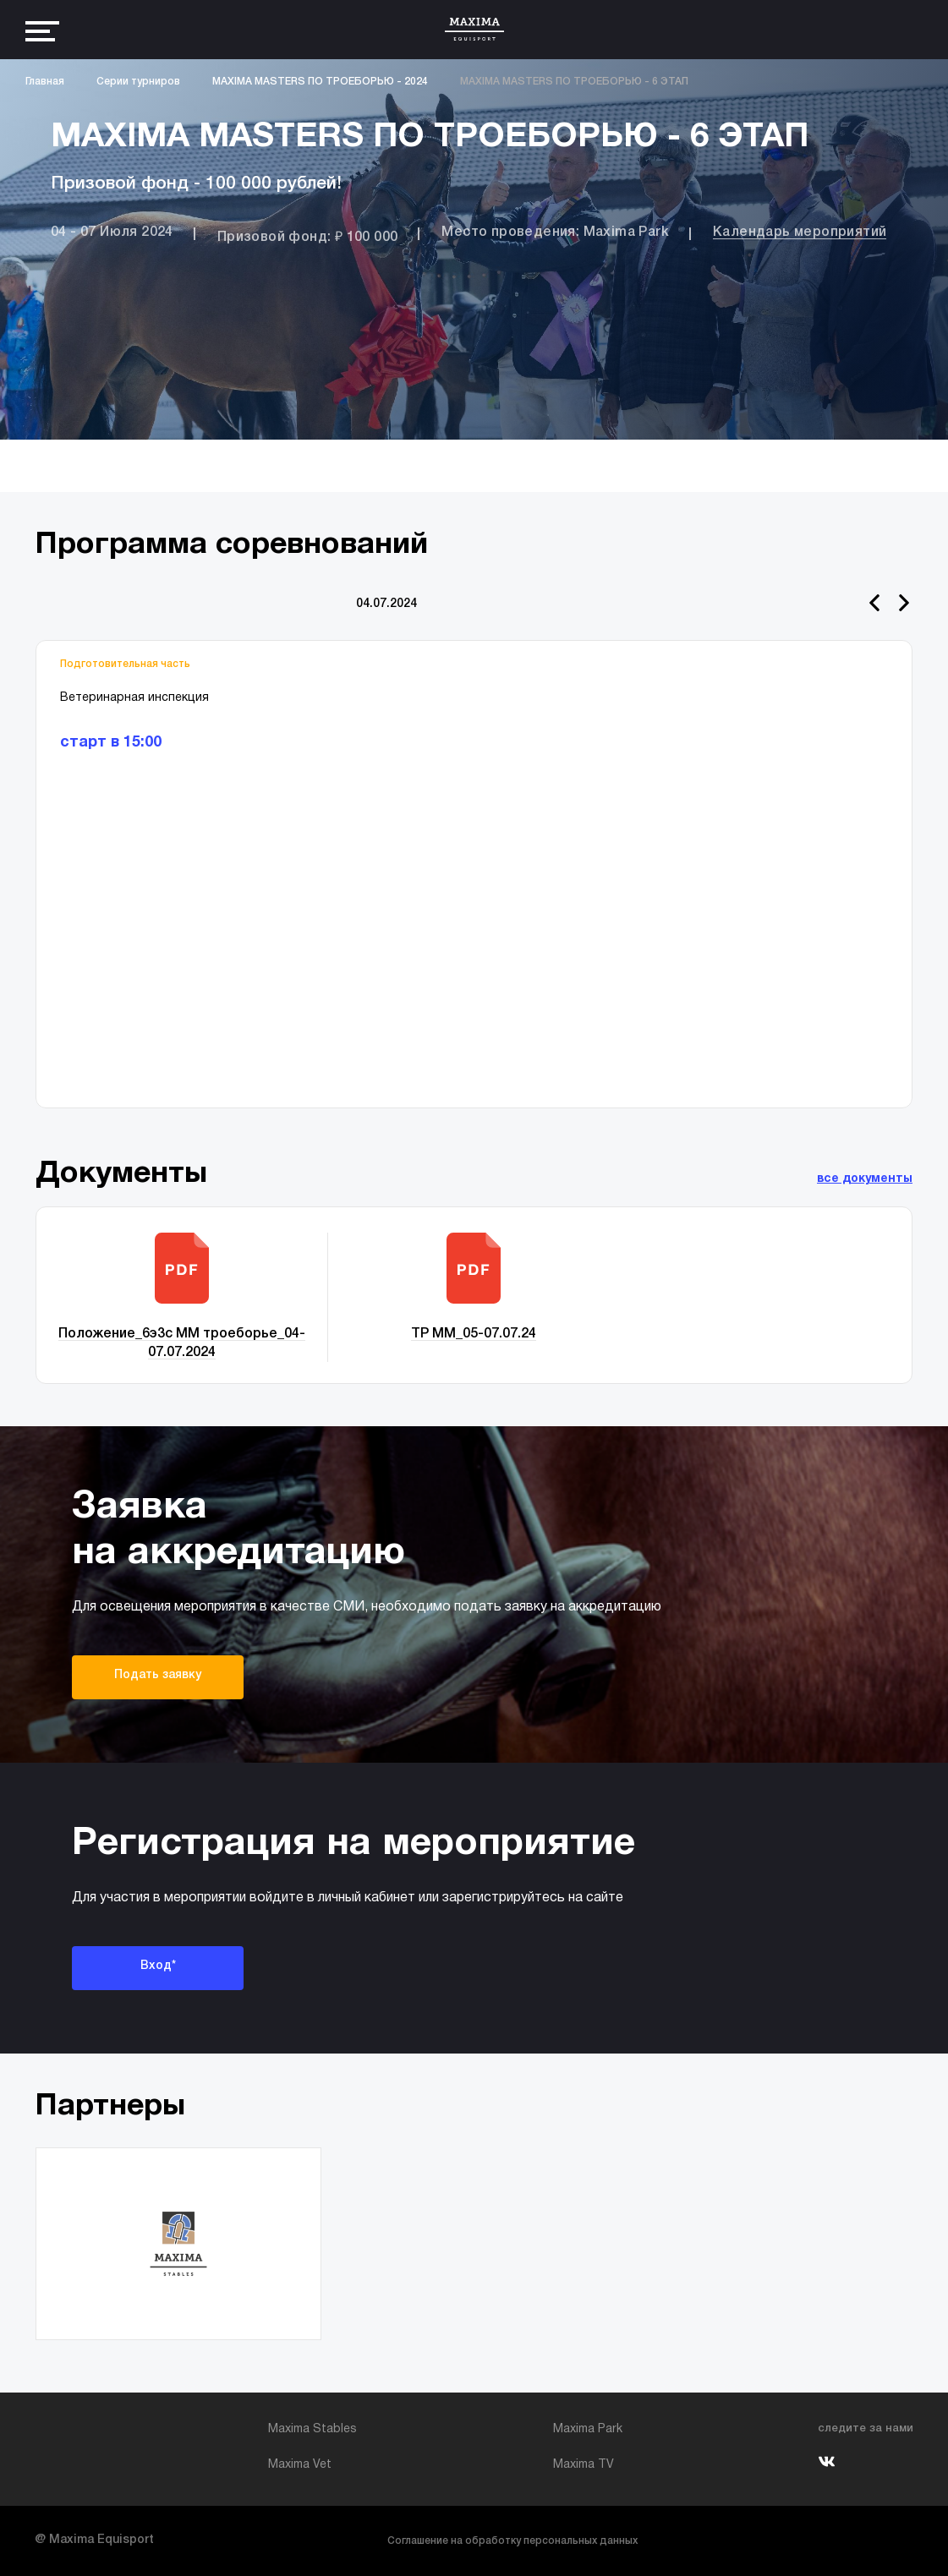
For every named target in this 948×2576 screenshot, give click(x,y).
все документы (864, 1178)
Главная (44, 81)
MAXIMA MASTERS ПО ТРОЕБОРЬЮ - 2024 (320, 81)
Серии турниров (138, 81)
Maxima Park (587, 2429)
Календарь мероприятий (799, 232)
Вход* (158, 1966)
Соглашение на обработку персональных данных (512, 2541)
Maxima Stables (312, 2429)
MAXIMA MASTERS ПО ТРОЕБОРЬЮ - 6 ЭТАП (574, 81)
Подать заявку (157, 1675)
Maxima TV (583, 2464)
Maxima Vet (300, 2464)
